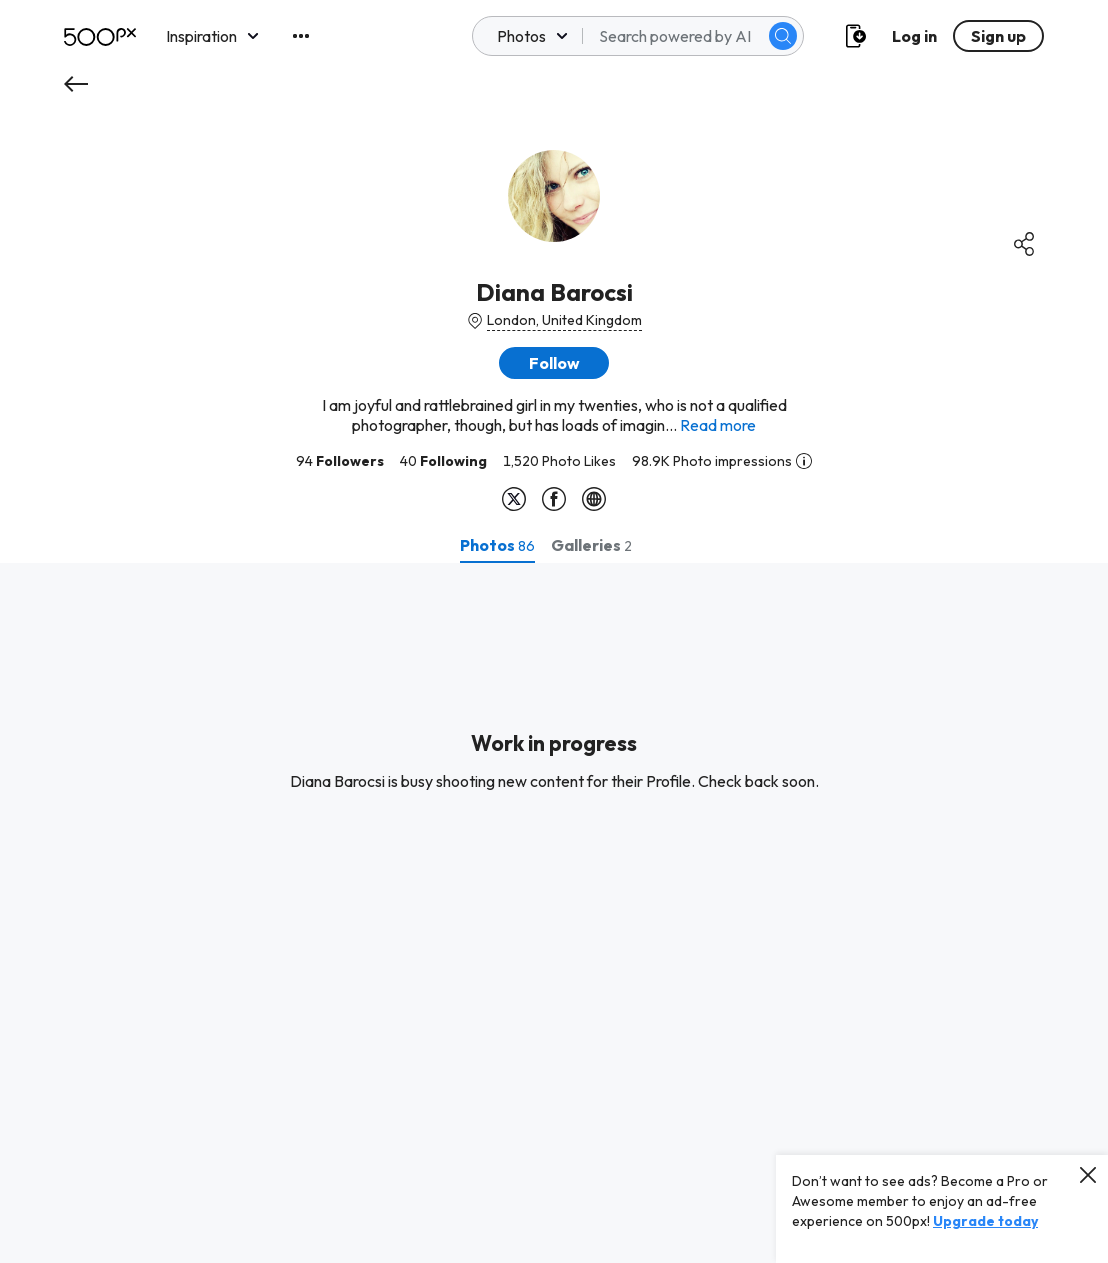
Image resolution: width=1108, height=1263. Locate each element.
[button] (554, 363)
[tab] (497, 545)
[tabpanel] (554, 913)
